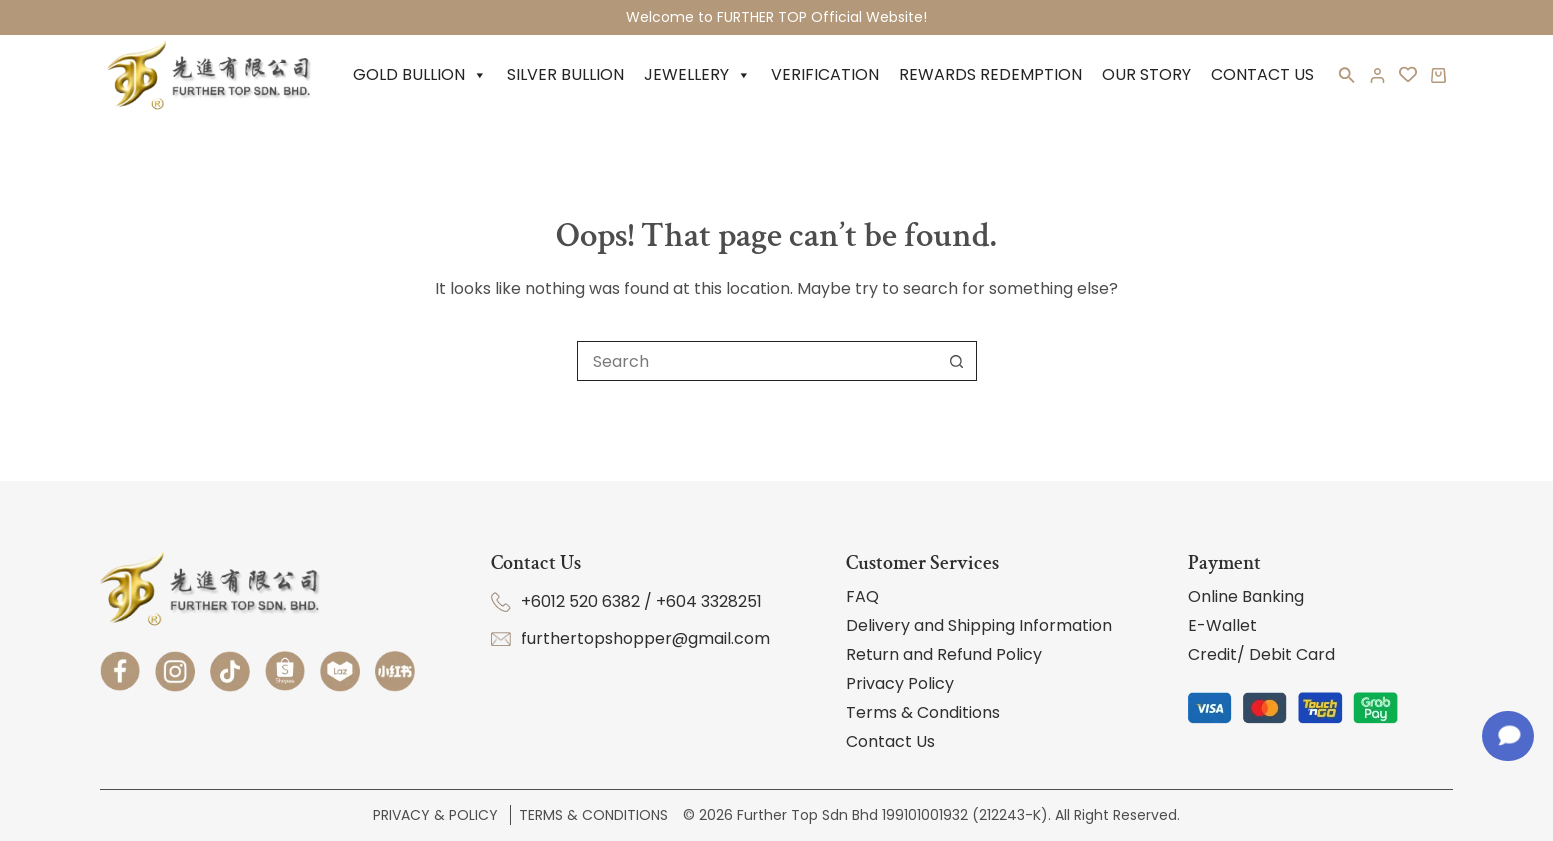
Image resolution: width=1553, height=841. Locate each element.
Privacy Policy (900, 683)
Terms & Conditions (923, 712)
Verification (825, 74)
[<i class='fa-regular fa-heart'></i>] (1408, 75)
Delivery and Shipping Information (979, 625)
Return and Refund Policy (944, 654)
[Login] (1377, 75)
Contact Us (1262, 74)
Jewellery (697, 75)
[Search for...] (757, 361)
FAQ (862, 596)
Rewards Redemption (990, 74)
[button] (1347, 79)
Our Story (1146, 74)
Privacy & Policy (437, 815)
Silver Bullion (565, 74)
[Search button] (957, 361)
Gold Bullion (420, 75)
